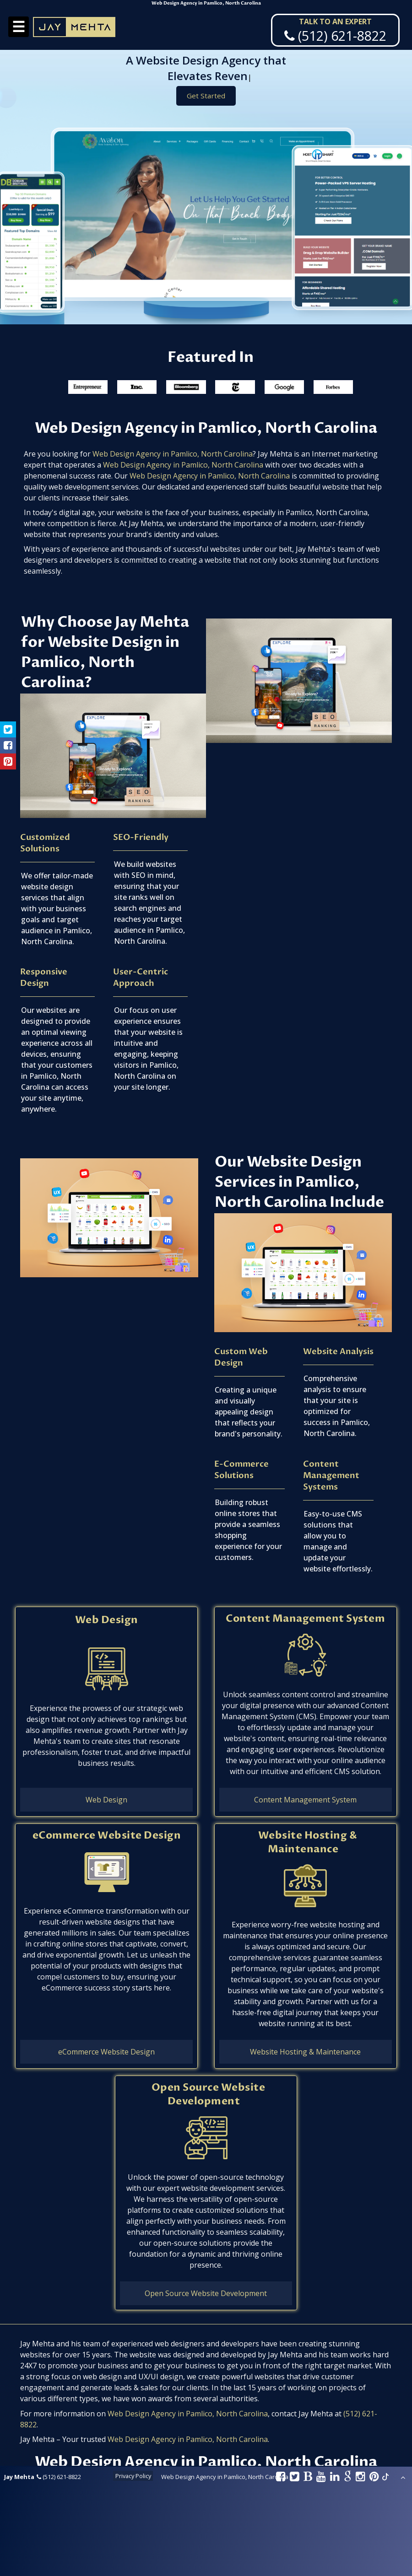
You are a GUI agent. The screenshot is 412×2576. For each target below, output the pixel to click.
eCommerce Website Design (107, 1835)
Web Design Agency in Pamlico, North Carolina (172, 454)
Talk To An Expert (335, 21)
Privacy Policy (133, 2476)
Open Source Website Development (208, 2094)
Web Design (106, 1620)
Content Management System (305, 1618)
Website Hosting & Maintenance (307, 1842)
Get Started (206, 96)
